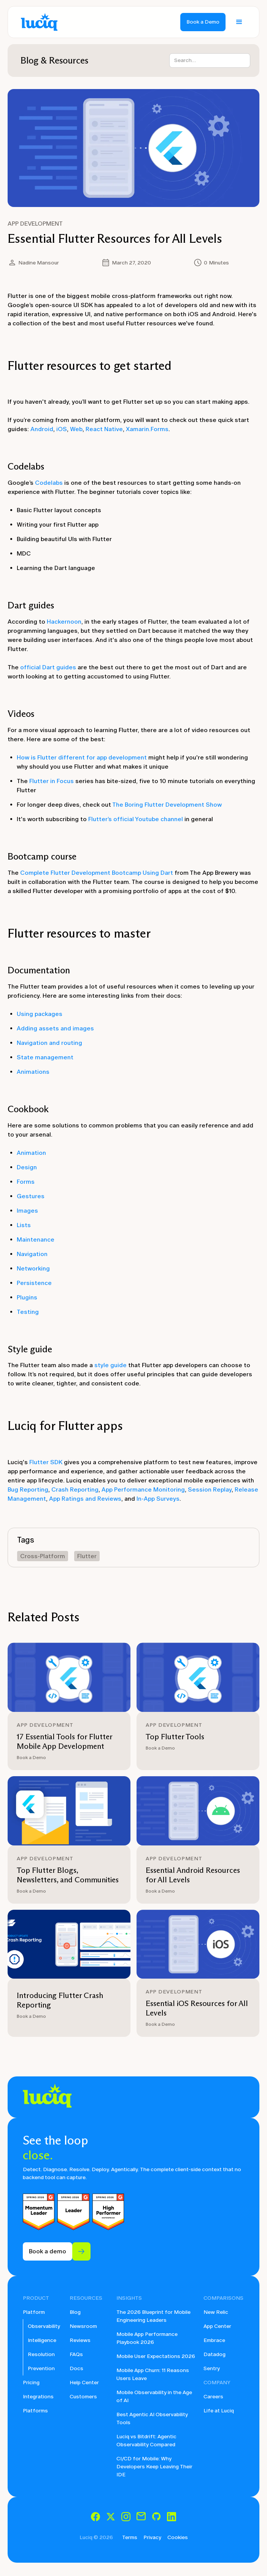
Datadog (214, 2354)
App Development (35, 223)
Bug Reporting (28, 1489)
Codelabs (49, 482)
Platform (34, 2312)
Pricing (31, 2382)
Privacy (152, 2537)
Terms (129, 2537)
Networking (33, 1268)
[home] (37, 22)
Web (76, 429)
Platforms (35, 2410)
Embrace (214, 2340)
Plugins (27, 1297)
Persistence (34, 1282)
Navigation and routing (49, 1042)
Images (27, 1210)
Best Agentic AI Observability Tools (152, 2418)
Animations (33, 1071)
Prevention (41, 2368)
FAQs (76, 2354)
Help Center (84, 2382)
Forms (26, 1181)
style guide (110, 1365)
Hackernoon (64, 621)
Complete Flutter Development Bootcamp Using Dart (96, 872)
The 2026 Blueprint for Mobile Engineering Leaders (153, 2316)
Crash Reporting (75, 1489)
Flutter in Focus (51, 781)
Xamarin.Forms (147, 429)
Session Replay (210, 1489)
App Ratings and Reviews (85, 1498)
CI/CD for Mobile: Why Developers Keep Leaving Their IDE (154, 2466)
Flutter (87, 1556)
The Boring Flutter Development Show (167, 804)
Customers (83, 2396)
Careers (213, 2396)
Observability (44, 2326)
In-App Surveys (158, 1498)
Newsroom (83, 2326)
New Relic (215, 2312)
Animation (31, 1152)
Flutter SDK (45, 1462)
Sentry (211, 2368)
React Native (104, 429)
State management (45, 1057)
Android (41, 429)
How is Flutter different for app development (82, 757)
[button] (239, 22)
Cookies (177, 2537)
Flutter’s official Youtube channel (135, 819)
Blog (75, 2312)
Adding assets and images (55, 1028)
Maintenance (35, 1239)
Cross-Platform (42, 1556)
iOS (61, 429)
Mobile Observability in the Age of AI (154, 2396)
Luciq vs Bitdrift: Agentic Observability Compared (146, 2440)
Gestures (30, 1196)
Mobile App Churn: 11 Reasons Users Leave (152, 2374)
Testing (28, 1311)
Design (27, 1167)
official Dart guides (48, 667)
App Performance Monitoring (143, 1489)
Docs (76, 2368)
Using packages (39, 1013)
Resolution (41, 2354)
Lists (24, 1225)
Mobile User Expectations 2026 (155, 2356)
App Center (217, 2326)
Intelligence (42, 2340)
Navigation (32, 1254)
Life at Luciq (218, 2410)
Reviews (80, 2340)
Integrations (38, 2396)
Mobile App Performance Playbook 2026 (147, 2338)
